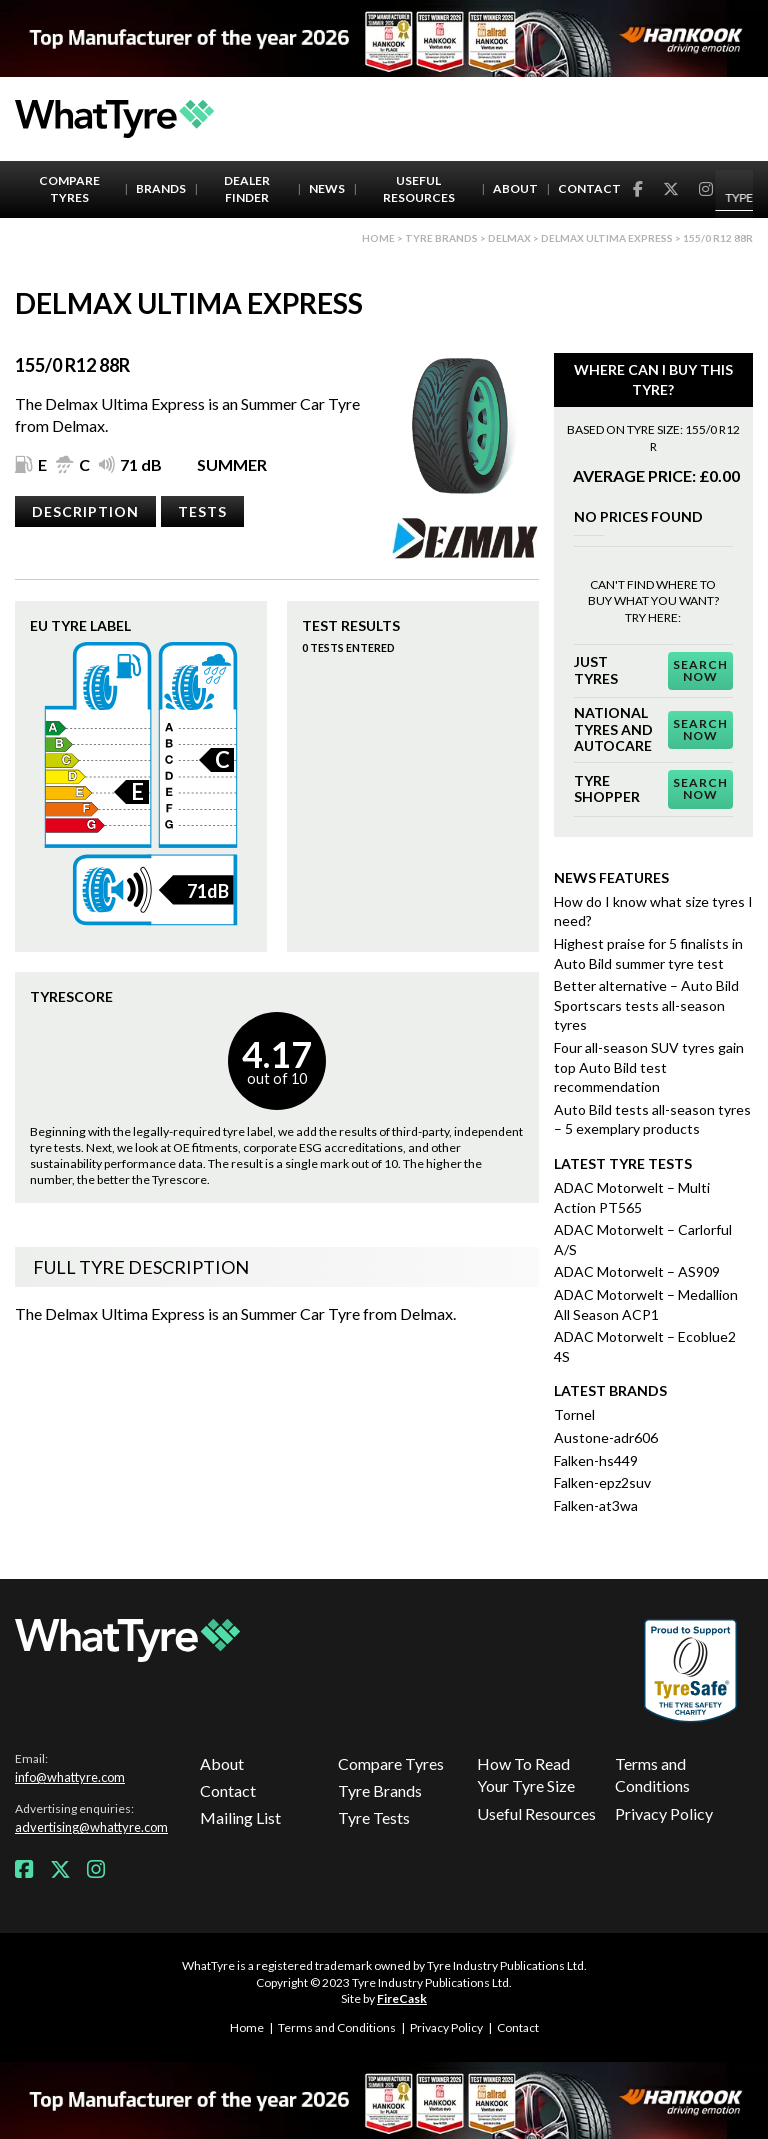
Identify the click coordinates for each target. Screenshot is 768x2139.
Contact (589, 188)
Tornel (574, 1414)
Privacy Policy (664, 1813)
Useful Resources (419, 189)
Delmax (509, 238)
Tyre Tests (374, 1817)
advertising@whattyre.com (91, 1827)
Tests (202, 511)
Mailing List (240, 1817)
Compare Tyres (69, 189)
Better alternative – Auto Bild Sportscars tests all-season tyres (646, 1005)
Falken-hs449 (596, 1460)
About (515, 188)
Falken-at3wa (596, 1505)
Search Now (700, 670)
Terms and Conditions (652, 1774)
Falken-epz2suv (602, 1482)
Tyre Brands (380, 1790)
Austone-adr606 (606, 1437)
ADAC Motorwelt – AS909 (637, 1271)
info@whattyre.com (70, 1777)
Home (378, 238)
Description (85, 511)
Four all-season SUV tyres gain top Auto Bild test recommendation (649, 1067)
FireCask (402, 1998)
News (327, 188)
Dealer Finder (247, 189)
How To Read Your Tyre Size (526, 1774)
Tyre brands (441, 238)
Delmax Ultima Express (607, 238)
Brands (161, 188)
